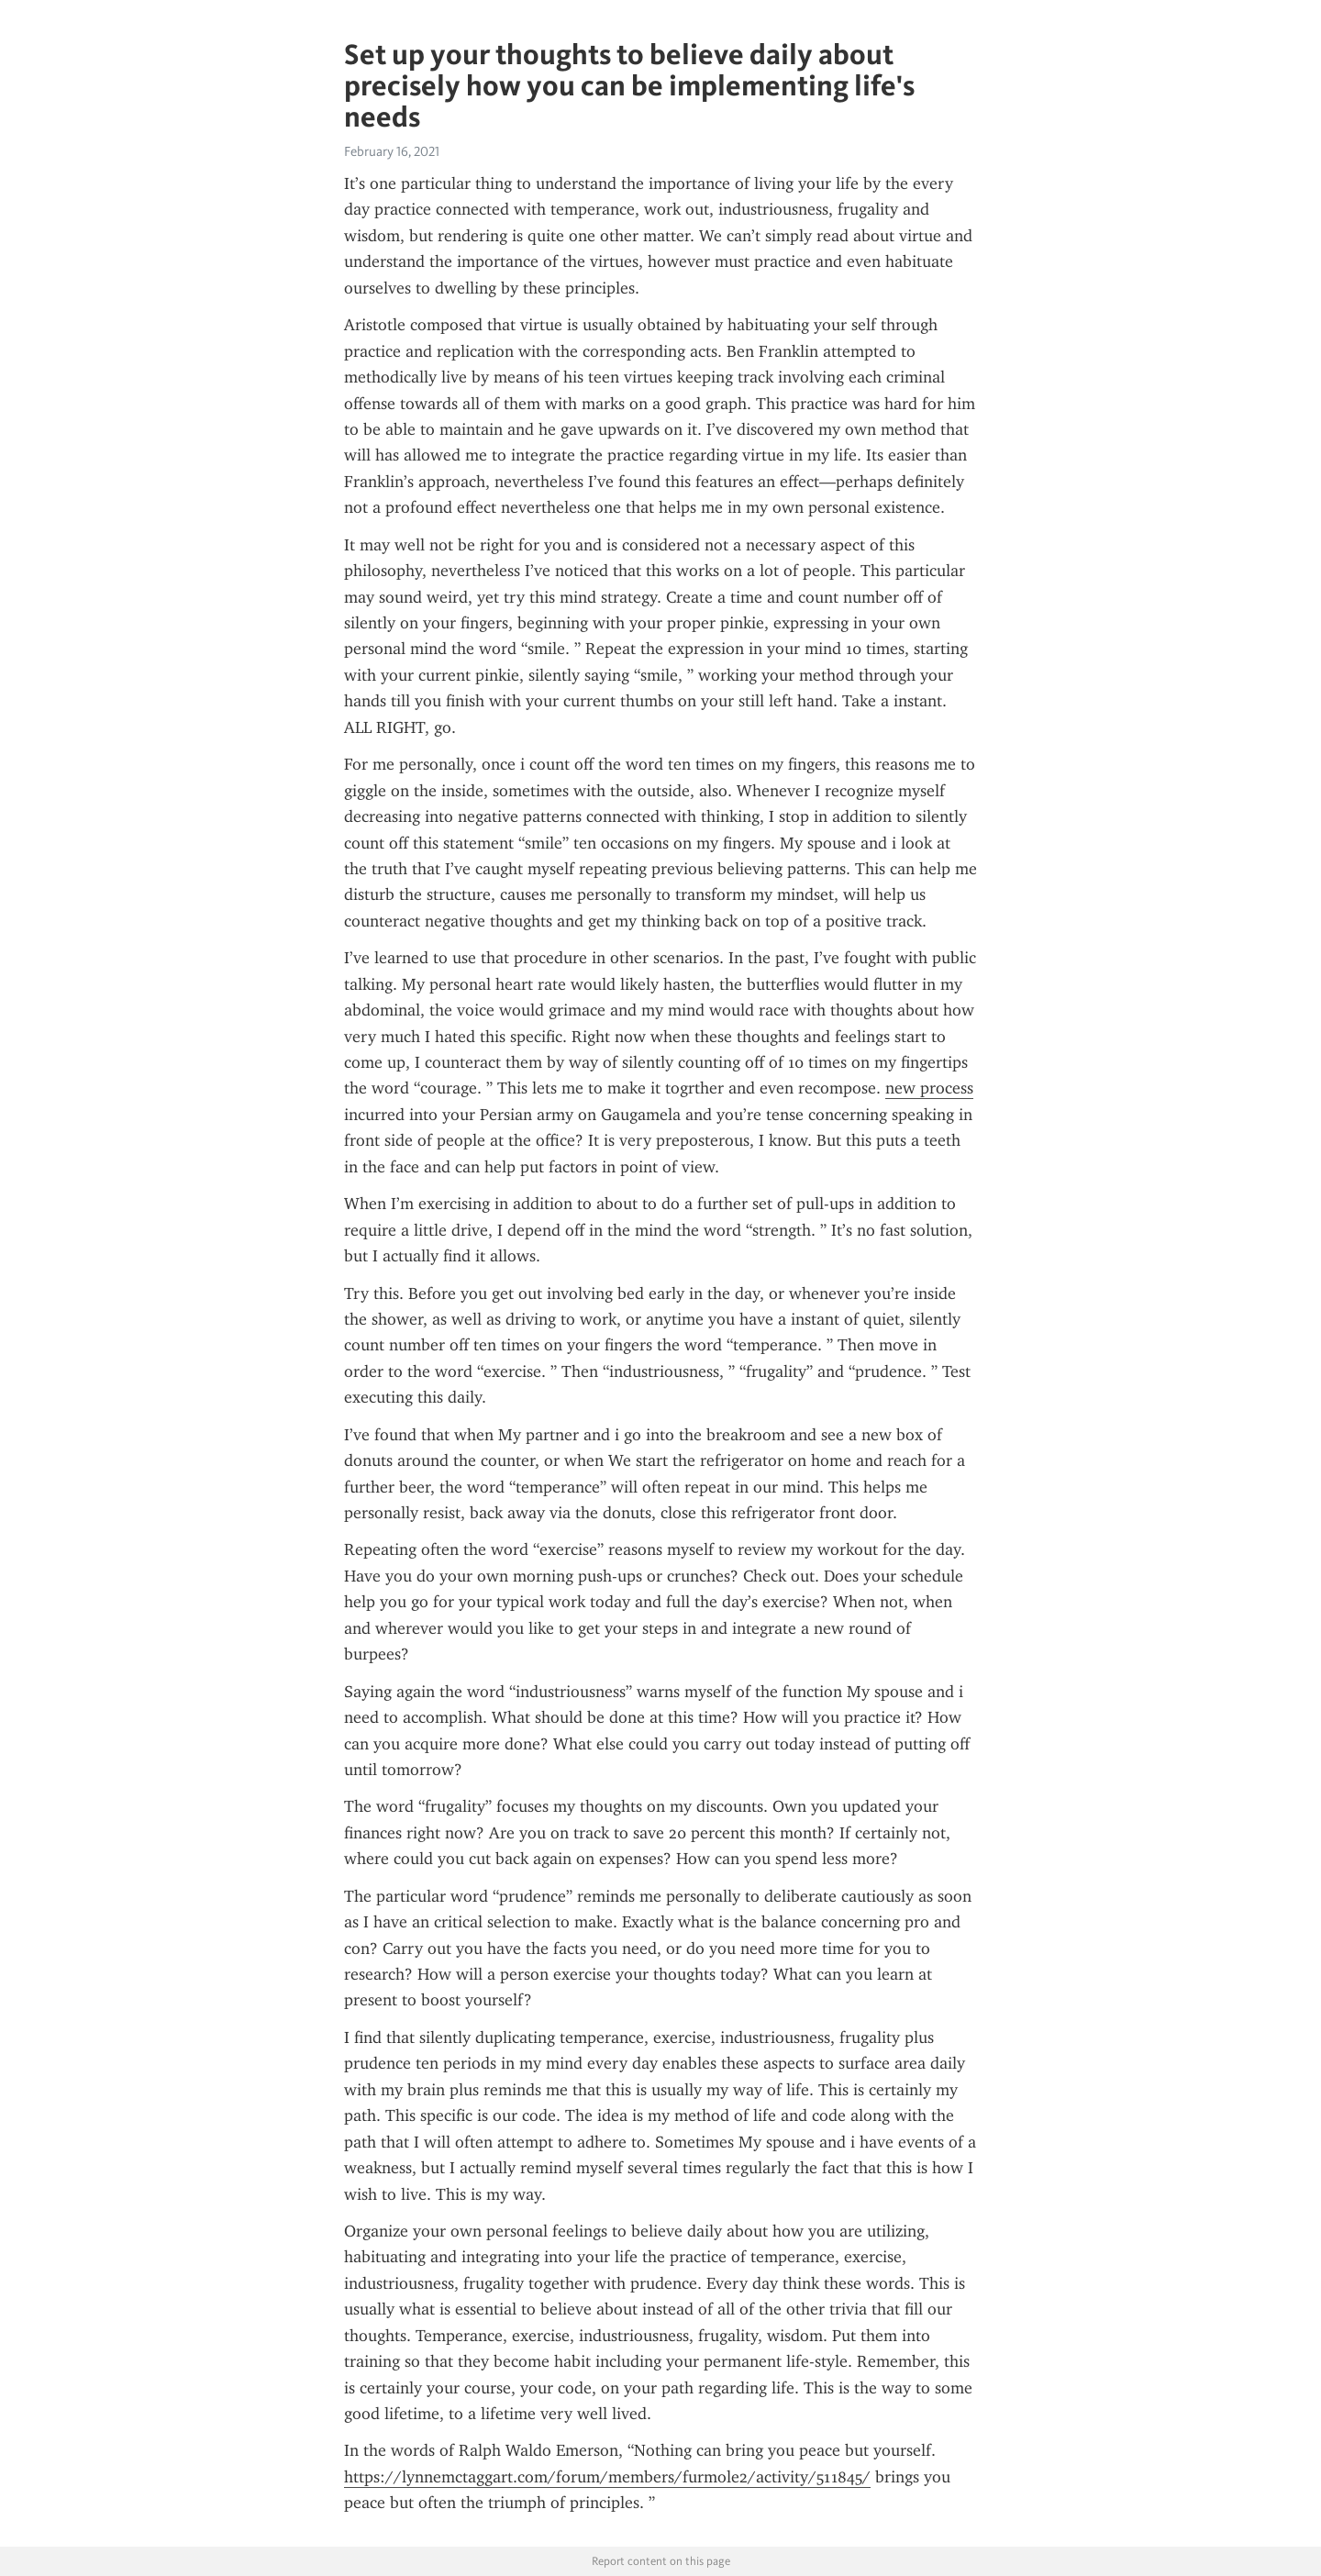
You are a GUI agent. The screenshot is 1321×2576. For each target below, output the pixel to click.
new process (929, 1088)
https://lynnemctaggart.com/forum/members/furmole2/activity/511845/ (607, 2477)
